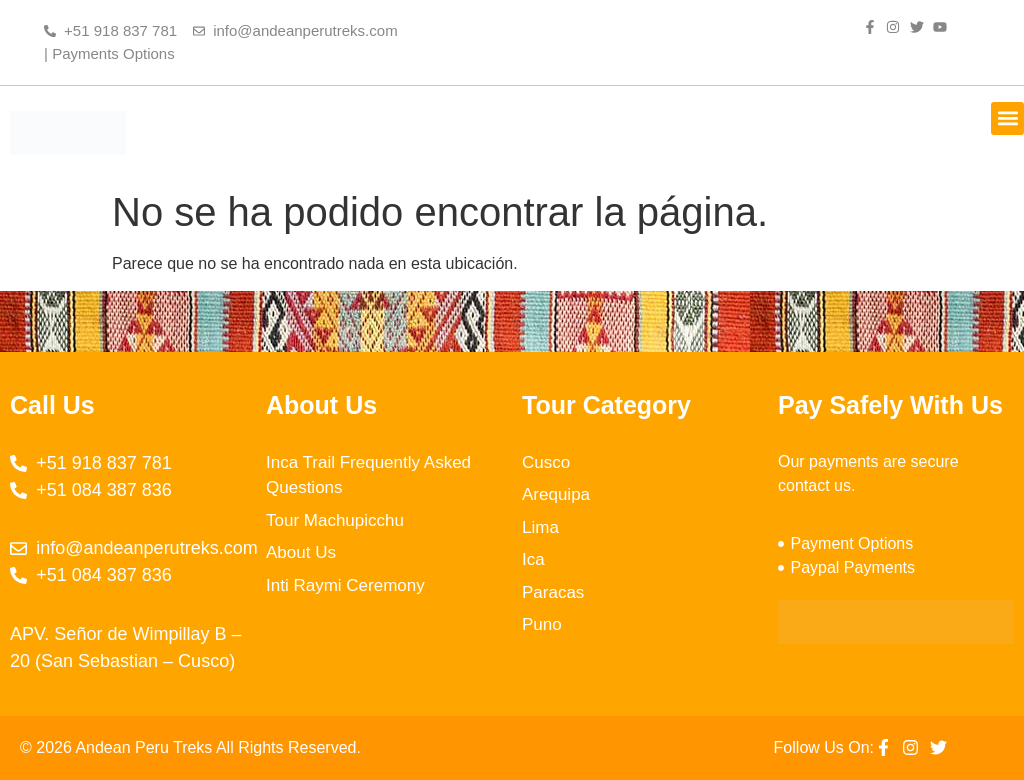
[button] (1007, 118)
